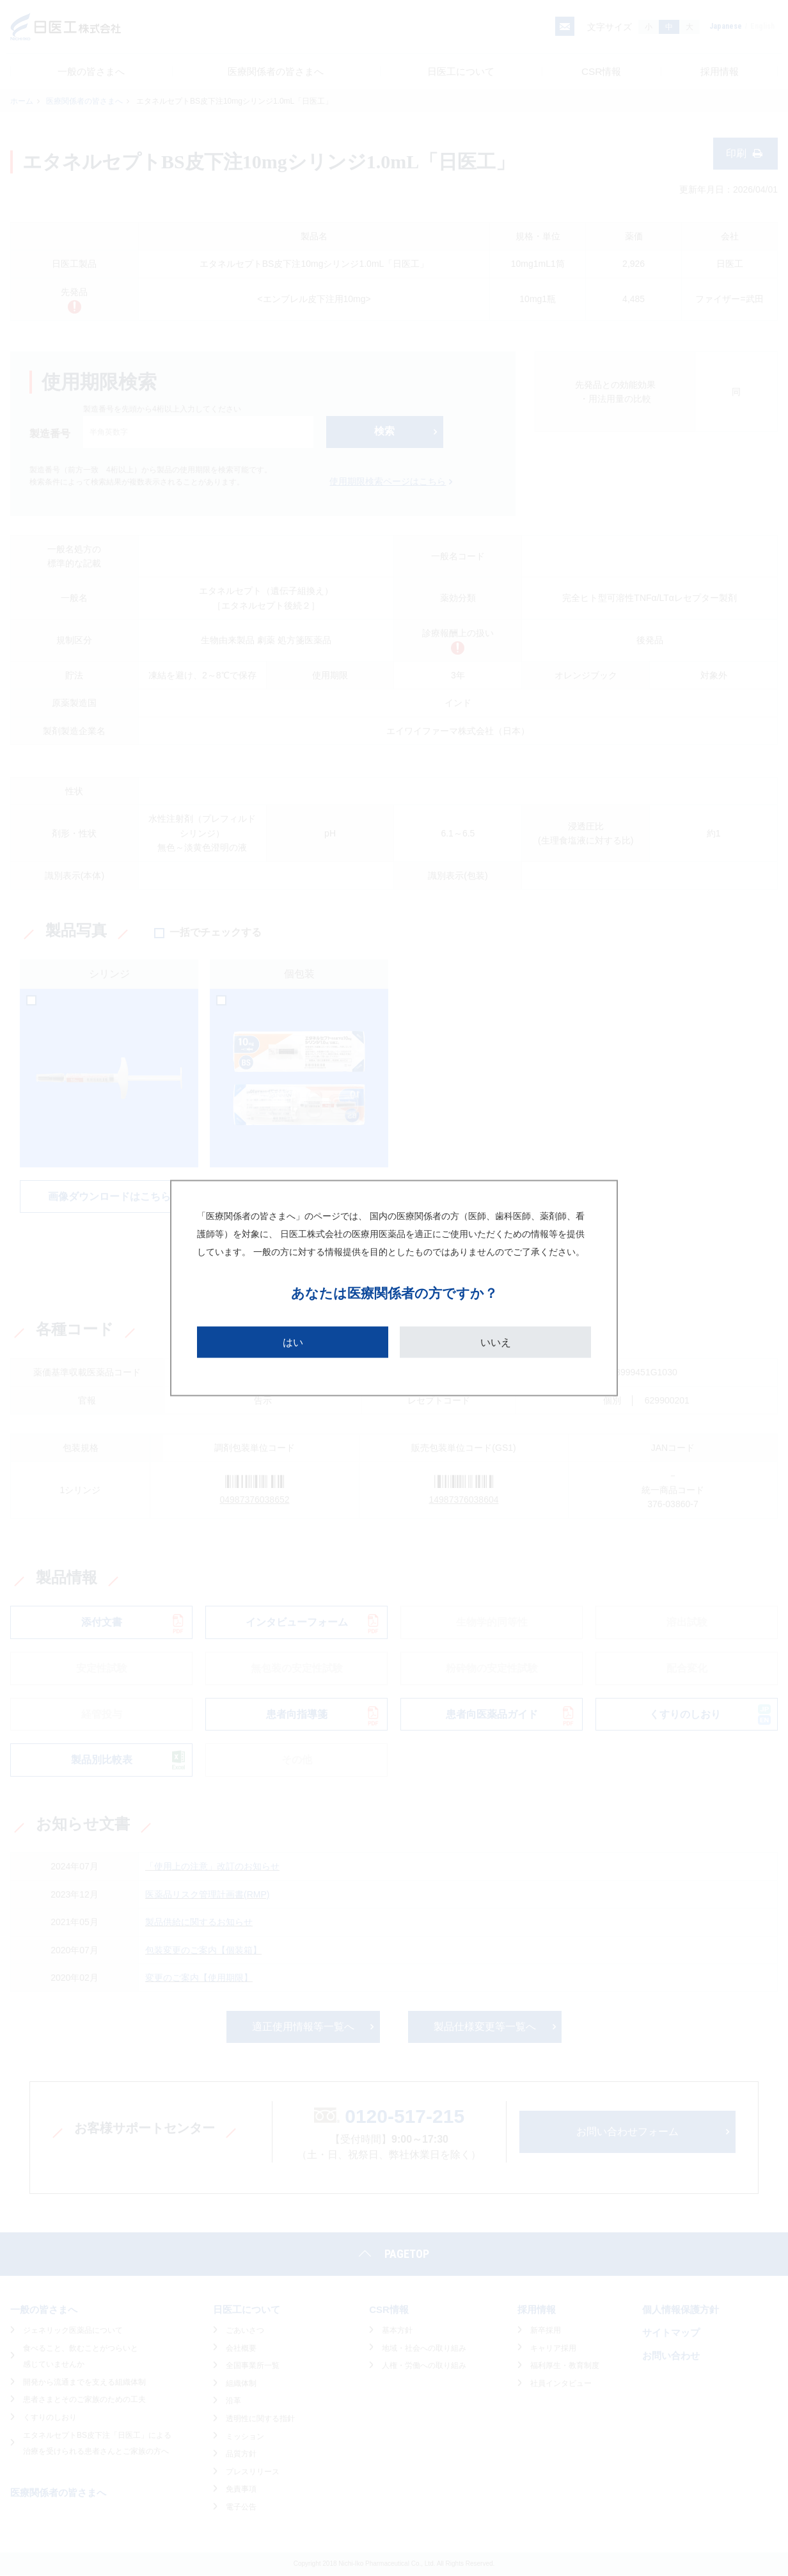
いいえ (495, 1341)
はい (293, 1341)
